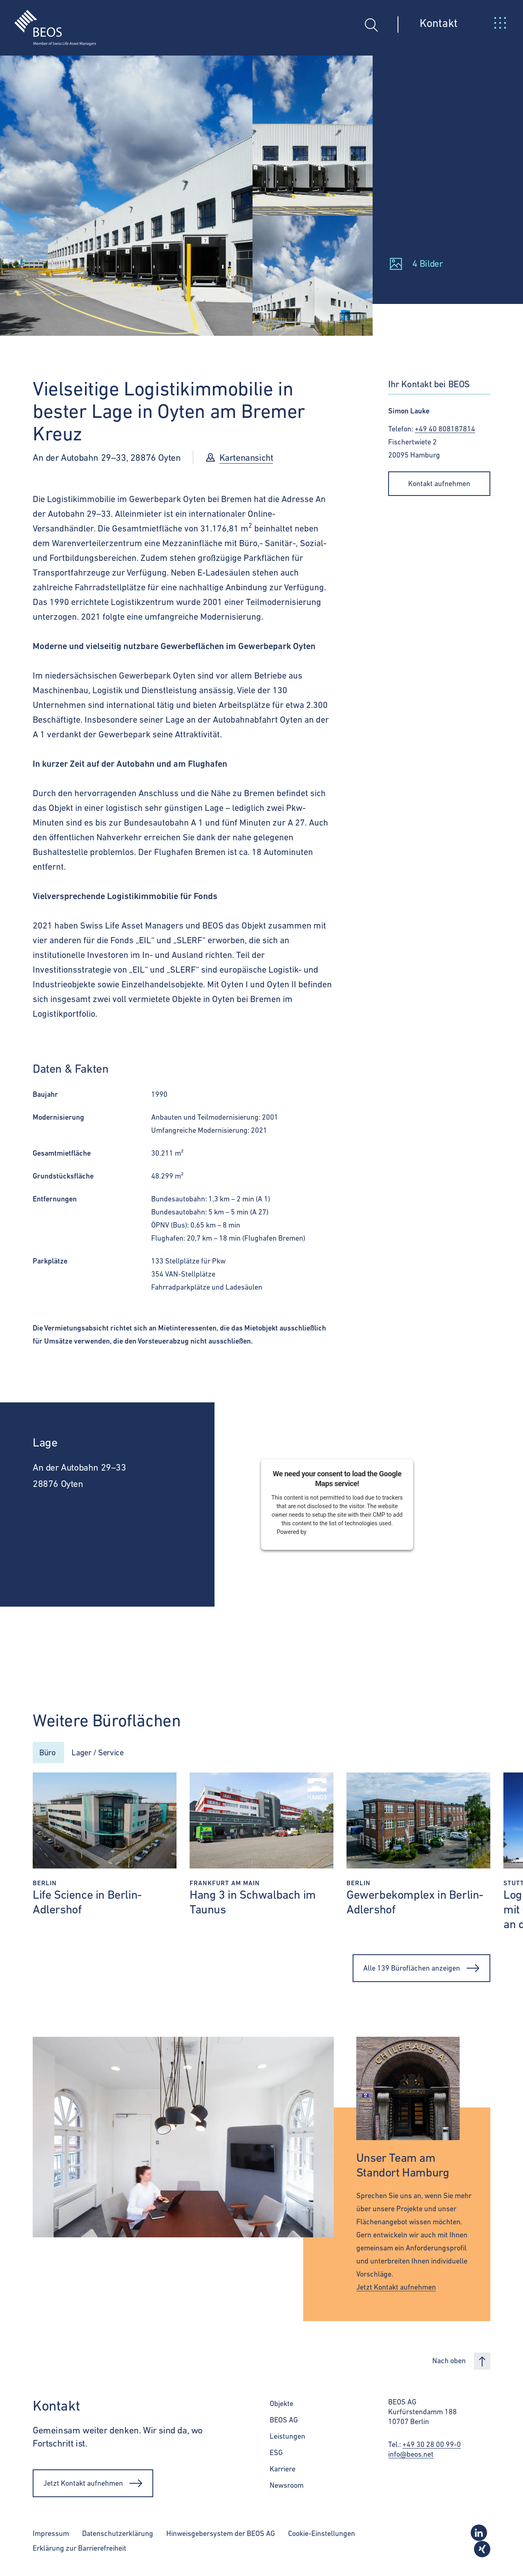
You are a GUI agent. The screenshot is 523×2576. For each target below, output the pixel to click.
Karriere (282, 2470)
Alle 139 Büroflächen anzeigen (421, 1969)
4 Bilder (427, 263)
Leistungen (287, 2437)
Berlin (45, 1884)
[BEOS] (48, 22)
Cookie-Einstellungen (321, 2535)
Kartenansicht (247, 457)
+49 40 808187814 (445, 428)
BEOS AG (284, 2421)
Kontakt (439, 22)
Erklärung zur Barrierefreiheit (79, 2549)
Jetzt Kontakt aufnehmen (396, 2288)
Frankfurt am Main (225, 1884)
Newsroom (287, 2486)
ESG (276, 2454)
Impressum (51, 2535)
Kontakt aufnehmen (439, 483)
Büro (48, 1753)
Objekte (281, 2405)
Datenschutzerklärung (117, 2535)
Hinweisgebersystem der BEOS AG (220, 2535)
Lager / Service (104, 1753)
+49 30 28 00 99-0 (431, 2446)
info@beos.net (411, 2455)
